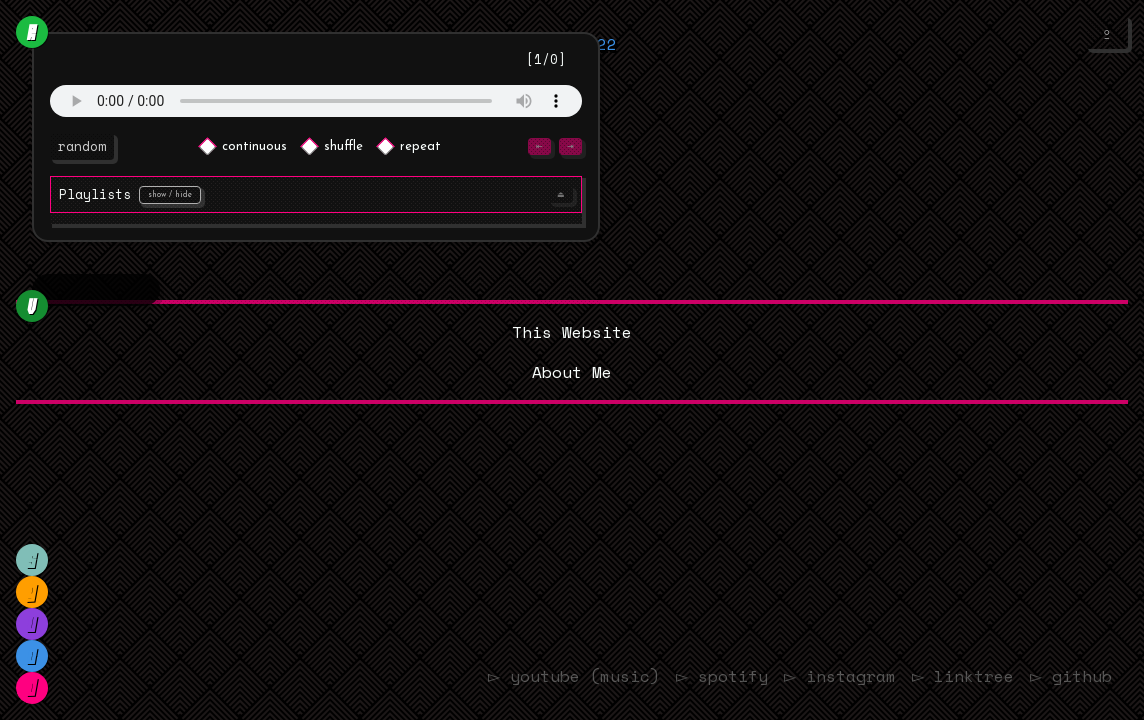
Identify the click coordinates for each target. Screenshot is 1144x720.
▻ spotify (696, 676)
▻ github (1067, 676)
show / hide (170, 195)
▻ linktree (952, 676)
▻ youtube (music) (541, 676)
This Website (572, 332)
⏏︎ (561, 195)
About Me (572, 372)
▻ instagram (821, 676)
